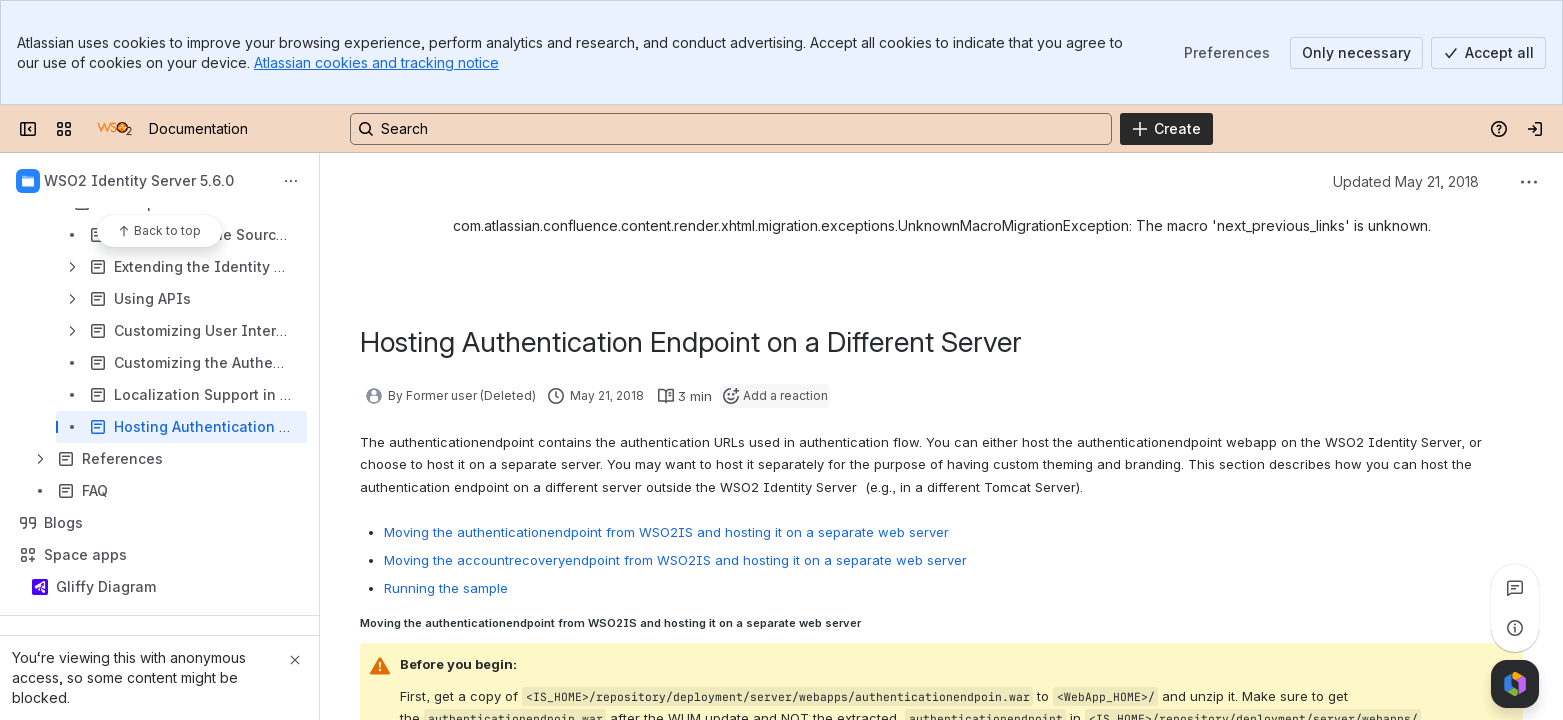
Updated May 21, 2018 (1406, 181)
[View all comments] (1515, 588)
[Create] (1166, 129)
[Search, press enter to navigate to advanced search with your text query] (731, 129)
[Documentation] (114, 129)
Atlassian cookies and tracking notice (376, 62)
